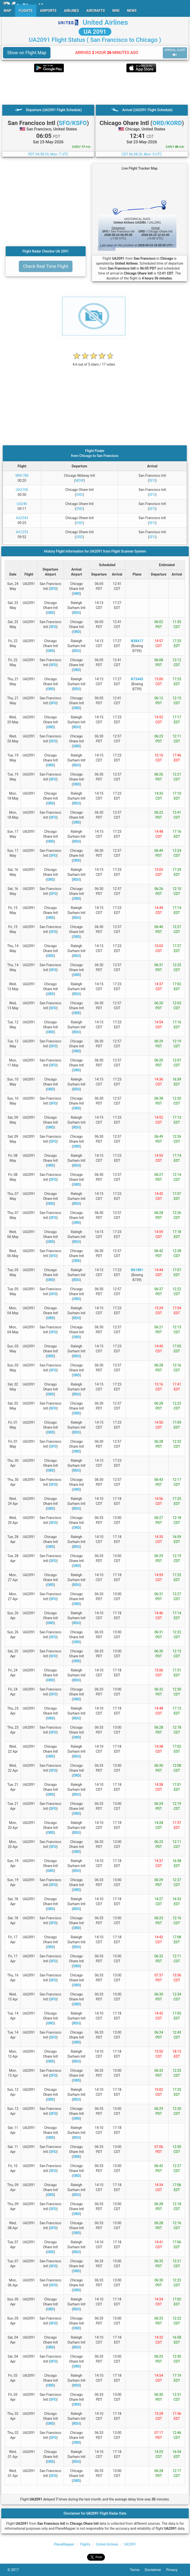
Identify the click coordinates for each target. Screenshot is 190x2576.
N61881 (137, 1270)
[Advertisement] (95, 88)
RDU (76, 613)
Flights (85, 2544)
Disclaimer (155, 2570)
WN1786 (22, 476)
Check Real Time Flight (45, 266)
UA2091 (130, 2544)
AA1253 (22, 532)
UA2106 (22, 490)
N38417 (137, 641)
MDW (79, 480)
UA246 (22, 504)
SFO (152, 480)
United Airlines (105, 22)
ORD (79, 495)
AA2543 (22, 518)
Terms (137, 2570)
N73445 (137, 679)
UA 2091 (95, 31)
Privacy (174, 2570)
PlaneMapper (64, 2544)
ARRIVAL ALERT (175, 52)
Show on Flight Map (26, 52)
